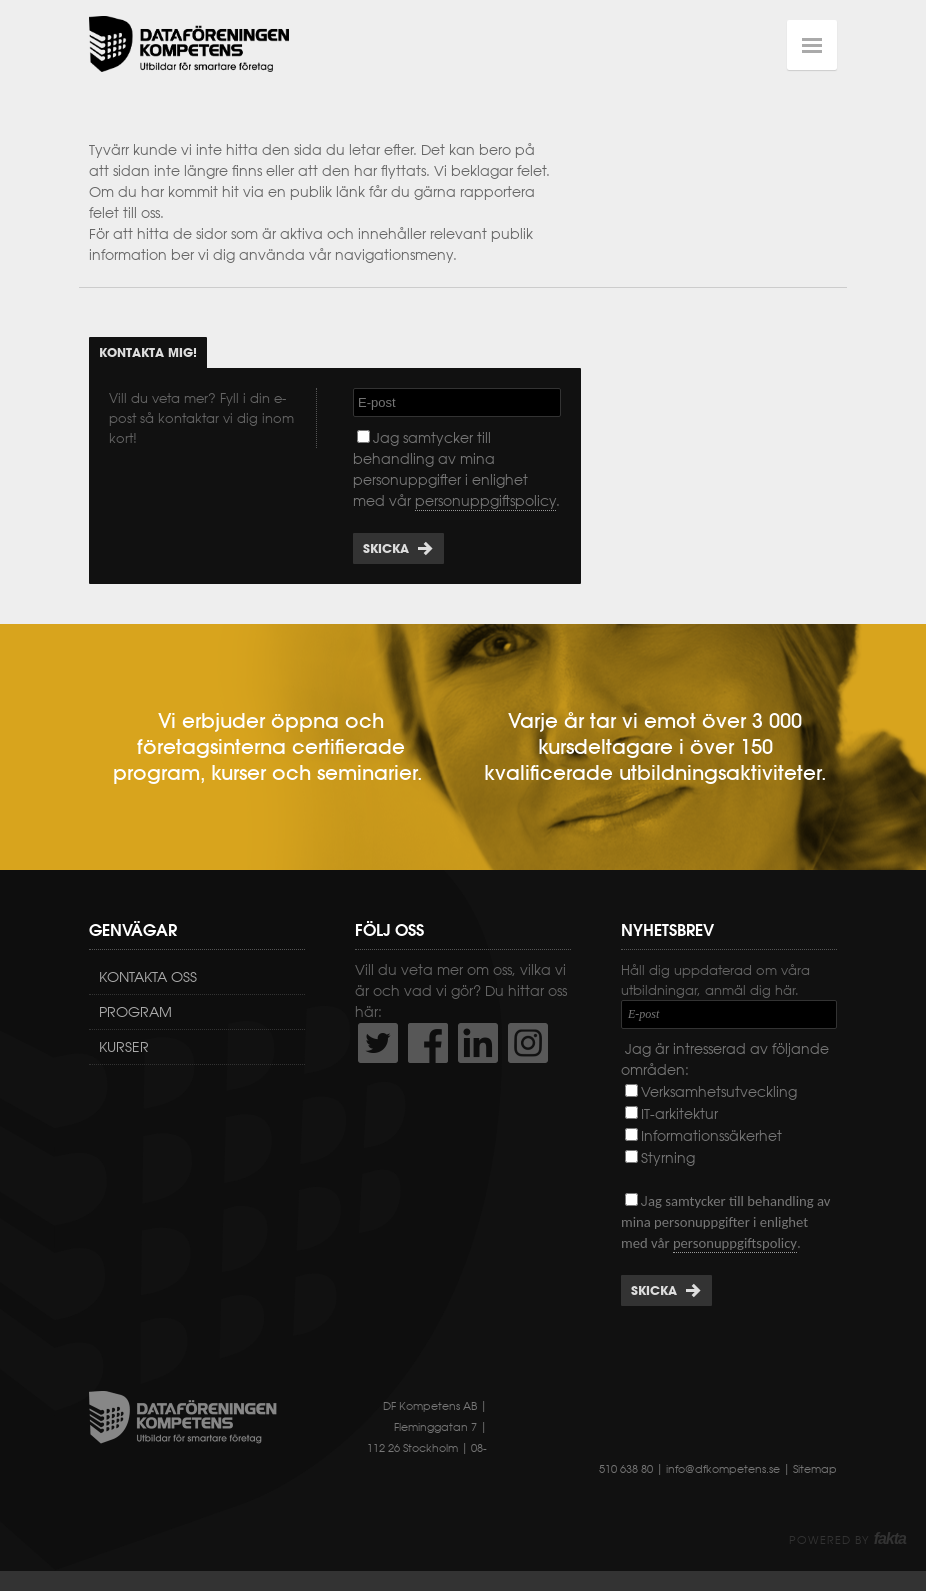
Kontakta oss (148, 977)
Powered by (847, 1540)
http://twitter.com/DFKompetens (378, 1043)
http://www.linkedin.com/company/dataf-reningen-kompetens (478, 1043)
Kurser (124, 1047)
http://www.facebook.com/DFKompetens (428, 1043)
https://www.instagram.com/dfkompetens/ (528, 1043)
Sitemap (815, 1469)
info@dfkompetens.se (723, 1469)
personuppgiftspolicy (485, 501)
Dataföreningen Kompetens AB (189, 45)
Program (135, 1012)
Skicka (386, 548)
